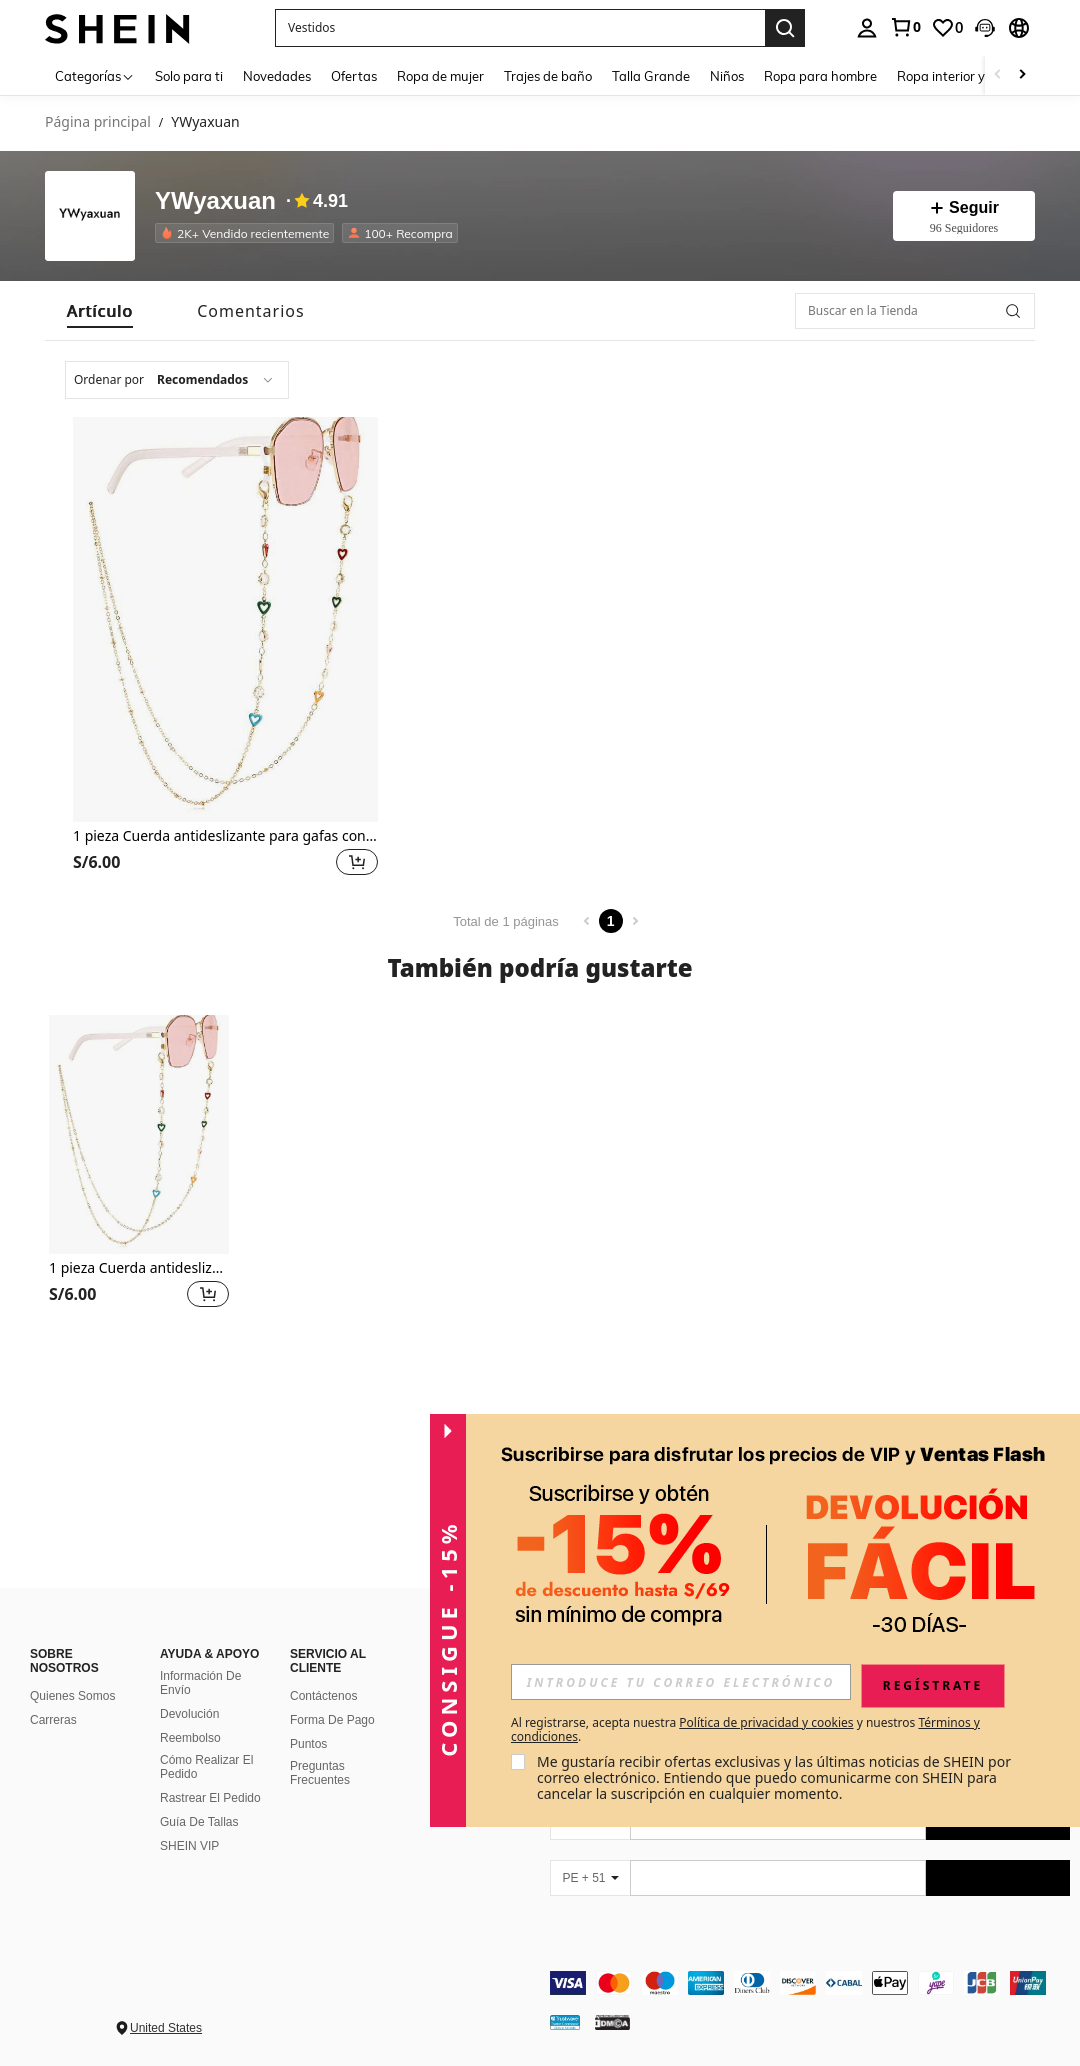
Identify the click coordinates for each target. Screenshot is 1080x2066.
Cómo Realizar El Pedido (206, 1767)
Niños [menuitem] (727, 76)
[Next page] (635, 921)
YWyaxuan (215, 201)
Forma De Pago (332, 1720)
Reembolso (190, 1738)
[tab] (100, 311)
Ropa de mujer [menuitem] (440, 76)
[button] (985, 28)
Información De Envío (200, 1683)
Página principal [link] (98, 122)
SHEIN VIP (189, 1846)
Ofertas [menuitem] (354, 76)
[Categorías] (95, 75)
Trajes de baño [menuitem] (548, 76)
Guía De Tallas (199, 1822)
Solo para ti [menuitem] (189, 76)
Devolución (189, 1714)
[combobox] (177, 380)
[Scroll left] (998, 75)
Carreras (53, 1720)
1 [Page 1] (611, 921)
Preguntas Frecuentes (320, 1773)
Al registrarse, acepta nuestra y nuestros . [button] (745, 1730)
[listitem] (248, 233)
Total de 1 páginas (506, 921)
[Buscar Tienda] (1013, 311)
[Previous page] (587, 921)
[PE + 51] (590, 1878)
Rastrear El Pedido (210, 1798)
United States (166, 2028)
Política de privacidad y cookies (766, 1722)
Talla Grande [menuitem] (651, 76)
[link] (905, 27)
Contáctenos (323, 1696)
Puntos (308, 1744)
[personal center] (867, 28)
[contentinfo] (810, 1983)
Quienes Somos (72, 1696)
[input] (681, 1682)
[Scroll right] (1022, 75)
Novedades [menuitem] (277, 76)
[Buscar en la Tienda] (915, 311)
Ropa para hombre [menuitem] (820, 76)
